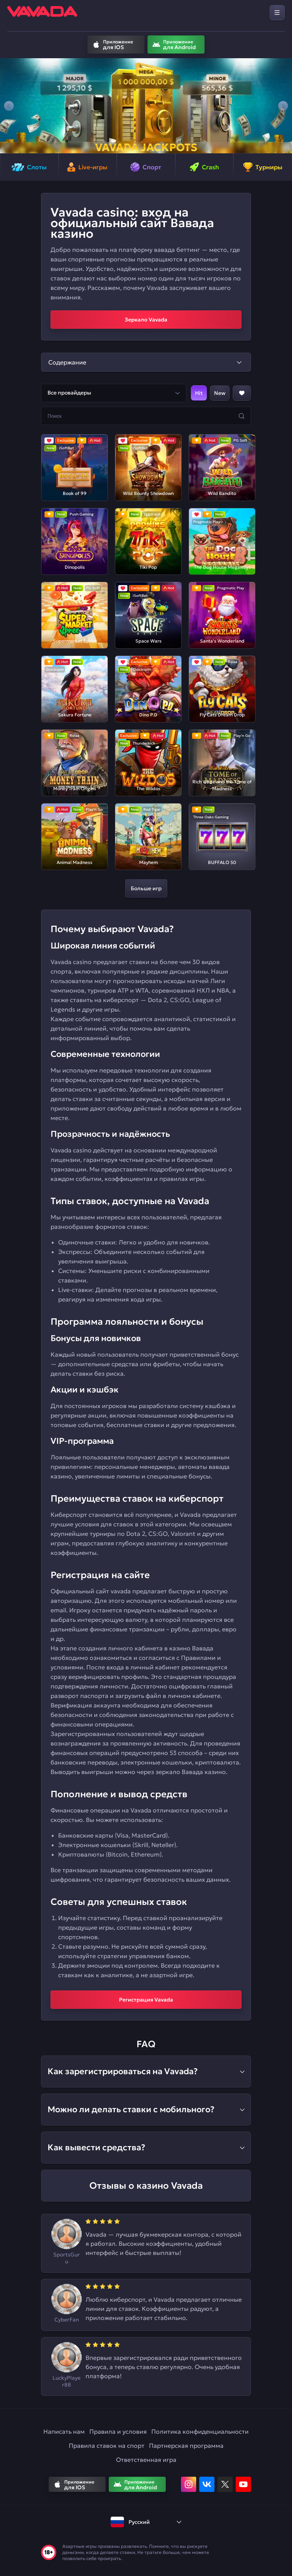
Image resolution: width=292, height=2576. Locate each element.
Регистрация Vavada (146, 1999)
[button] (9, 105)
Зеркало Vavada (146, 319)
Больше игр (146, 888)
